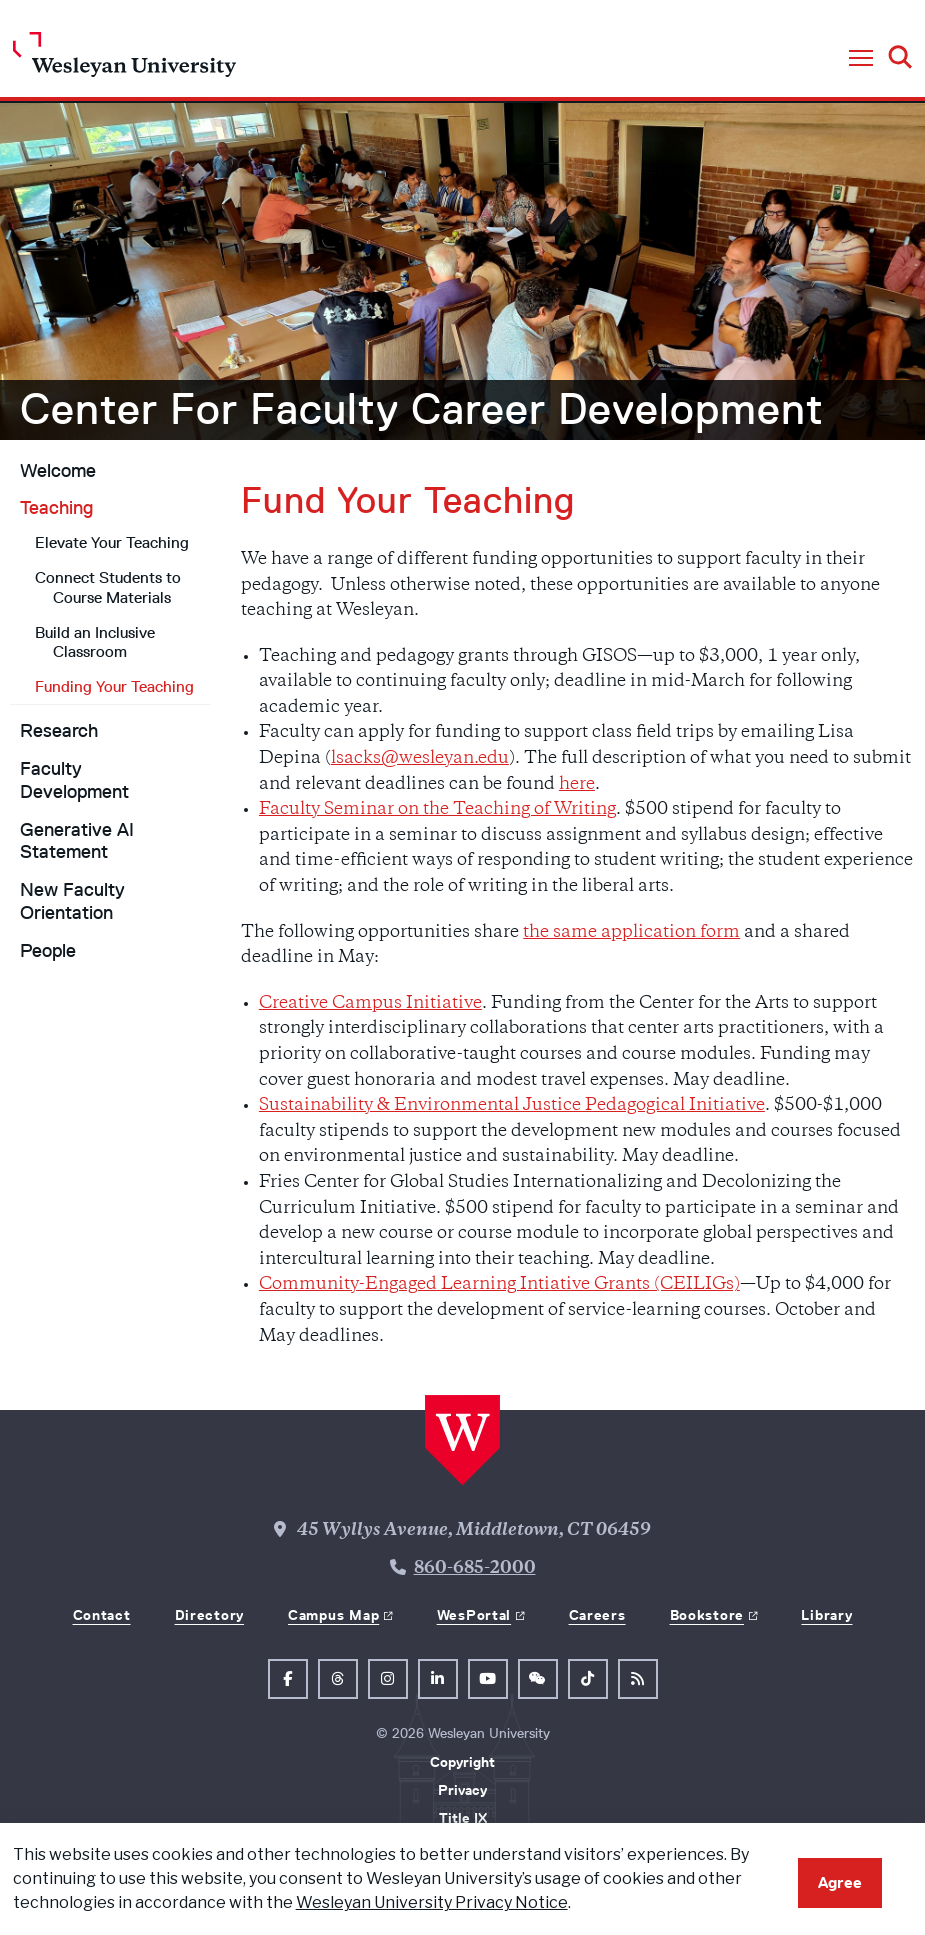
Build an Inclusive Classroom (95, 642)
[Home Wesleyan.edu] (124, 59)
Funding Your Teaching (114, 686)
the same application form (631, 933)
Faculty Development (74, 780)
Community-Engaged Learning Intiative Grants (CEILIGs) (499, 1285)
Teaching (56, 508)
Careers (597, 1615)
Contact (102, 1615)
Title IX (463, 1818)
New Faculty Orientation (72, 901)
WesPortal (474, 1615)
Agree (840, 1882)
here (577, 785)
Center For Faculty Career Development (422, 409)
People (48, 951)
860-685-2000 (475, 1569)
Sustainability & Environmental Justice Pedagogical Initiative (512, 1106)
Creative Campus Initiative (370, 1004)
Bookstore (707, 1615)
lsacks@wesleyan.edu (420, 759)
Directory (209, 1615)
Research (59, 731)
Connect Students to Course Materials (108, 587)
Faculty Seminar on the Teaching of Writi (437, 810)
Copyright (462, 1762)
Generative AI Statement (77, 841)
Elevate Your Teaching (112, 542)
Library (826, 1615)
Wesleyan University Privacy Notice (432, 1902)
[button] (861, 59)
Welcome (58, 471)
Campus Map (333, 1615)
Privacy (462, 1790)
